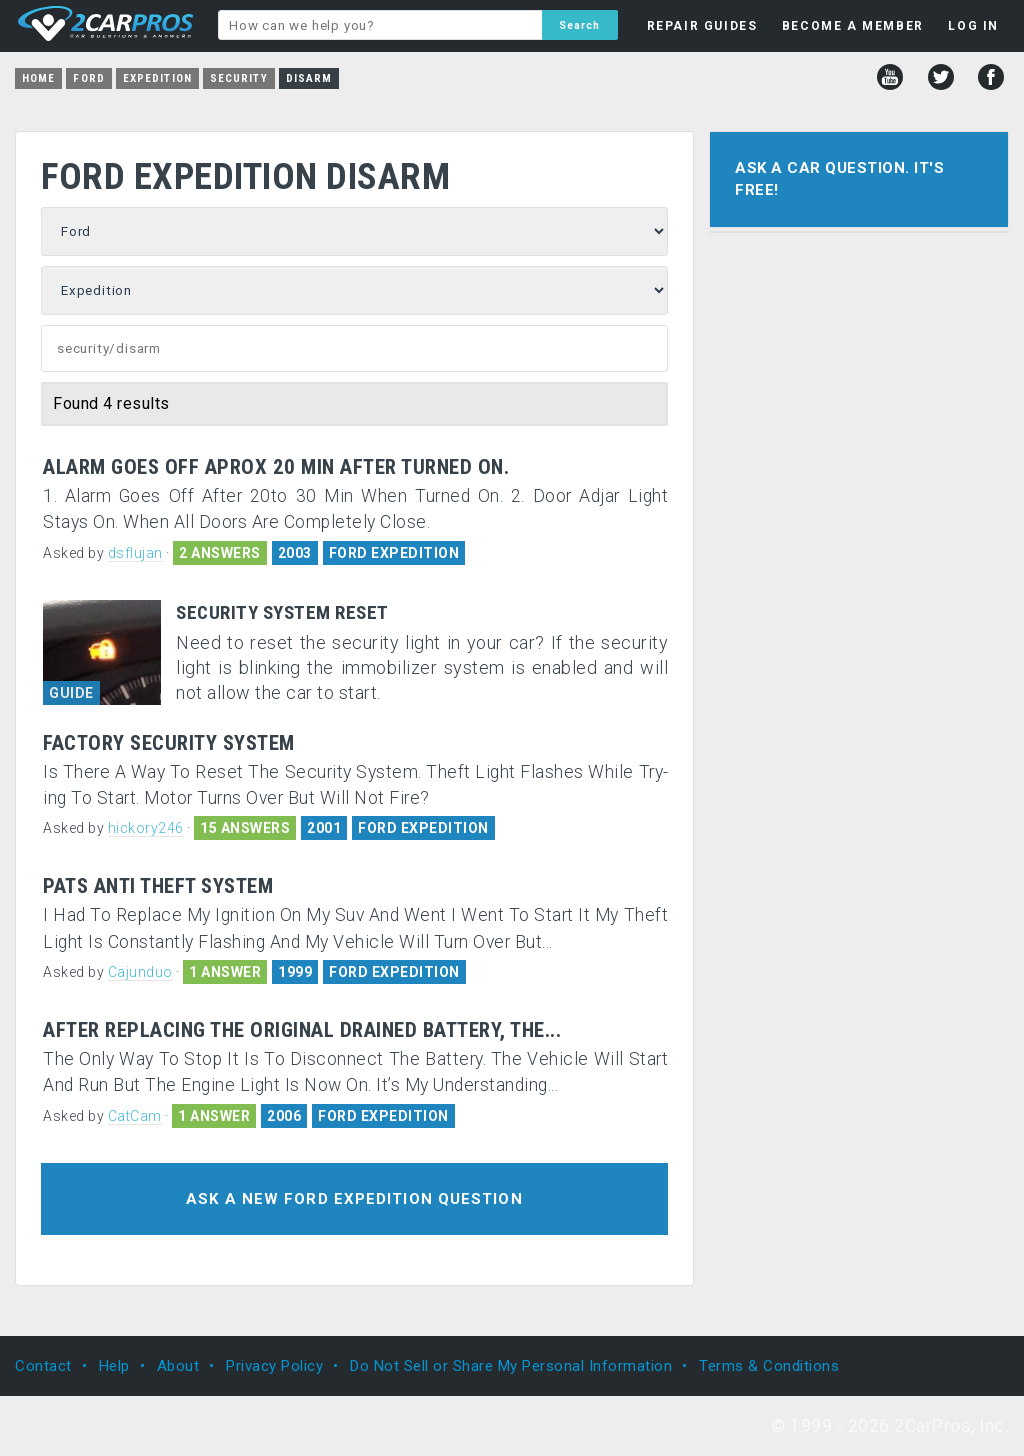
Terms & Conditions (769, 1366)
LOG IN (973, 26)
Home (38, 78)
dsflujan (135, 553)
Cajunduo (140, 972)
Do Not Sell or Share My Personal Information (511, 1366)
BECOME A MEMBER (853, 26)
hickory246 (146, 828)
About (178, 1366)
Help (114, 1366)
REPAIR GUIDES (702, 26)
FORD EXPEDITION (394, 553)
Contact (43, 1366)
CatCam (135, 1116)
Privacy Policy (274, 1366)
